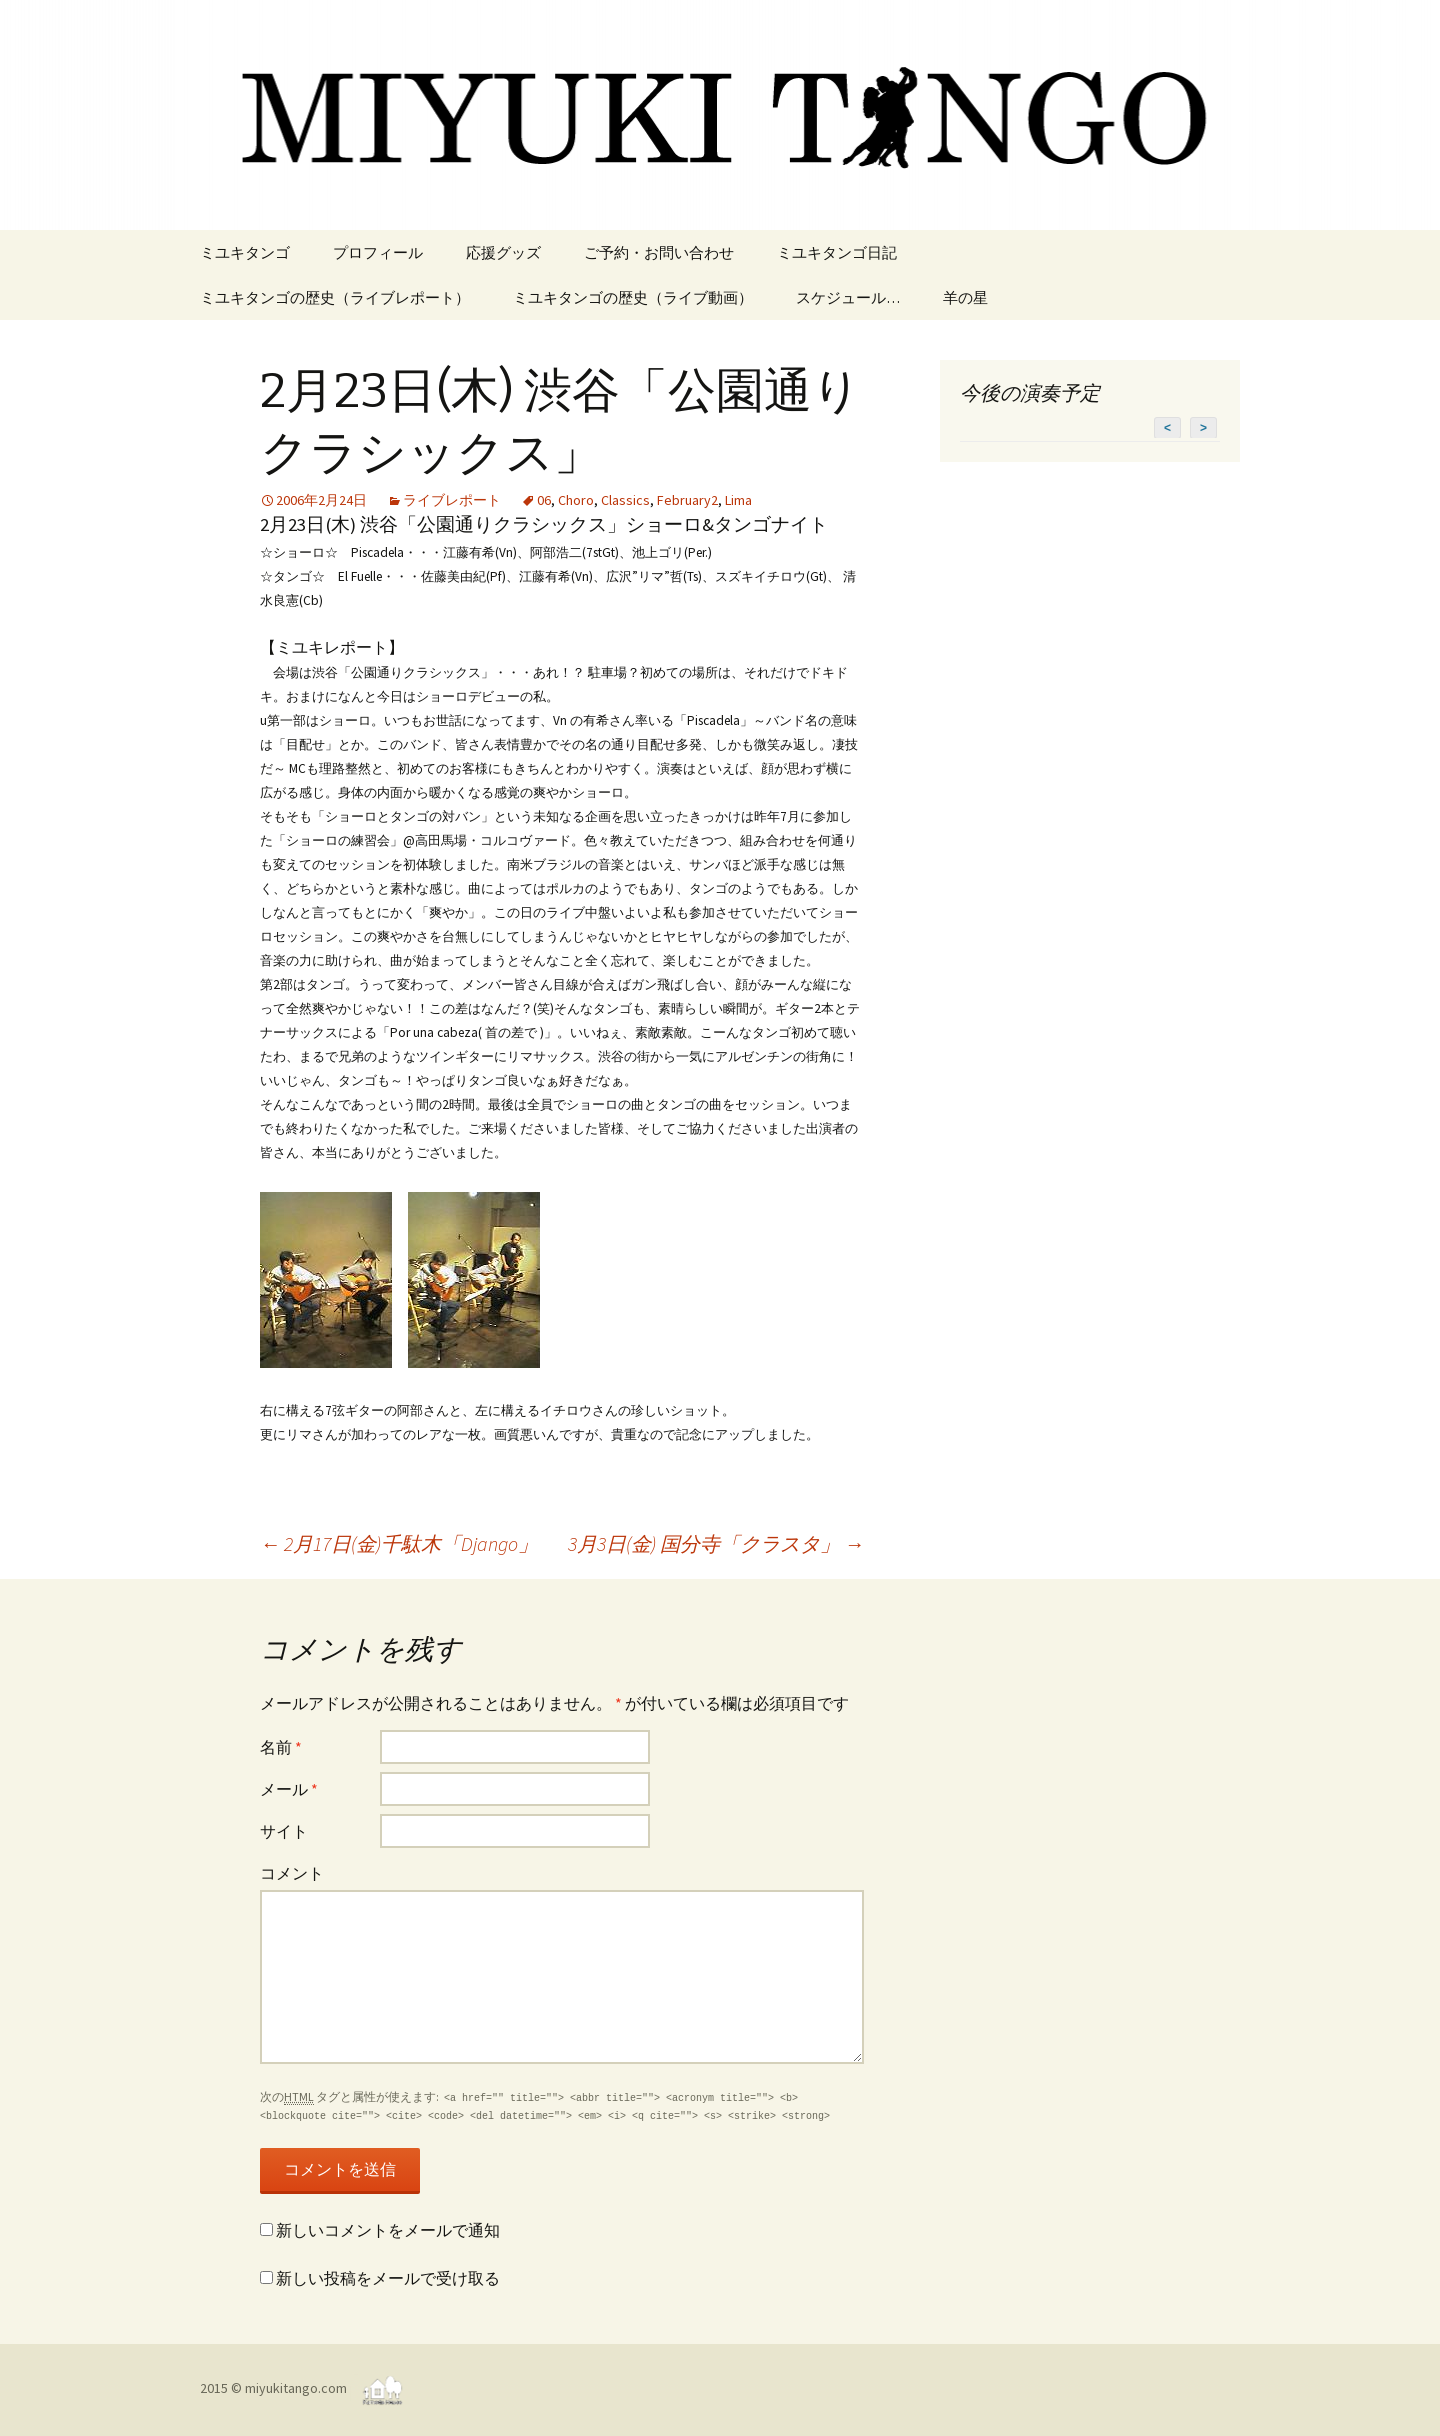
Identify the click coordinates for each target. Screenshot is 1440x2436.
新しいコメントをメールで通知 (388, 2230)
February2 (687, 500)
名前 (281, 1747)
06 (544, 500)
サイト (284, 1831)
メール (289, 1789)
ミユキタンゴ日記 (837, 252)
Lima (738, 500)
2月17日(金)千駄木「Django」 (399, 1543)
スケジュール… (848, 297)
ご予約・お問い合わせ (659, 252)
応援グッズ (503, 252)
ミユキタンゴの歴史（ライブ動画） (633, 297)
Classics (625, 500)
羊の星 (965, 297)
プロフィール (378, 252)
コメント (292, 1873)
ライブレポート (452, 500)
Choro (576, 500)
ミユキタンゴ (245, 252)
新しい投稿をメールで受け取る (388, 2278)
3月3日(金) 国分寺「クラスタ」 (716, 1543)
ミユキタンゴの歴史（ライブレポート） (335, 297)
